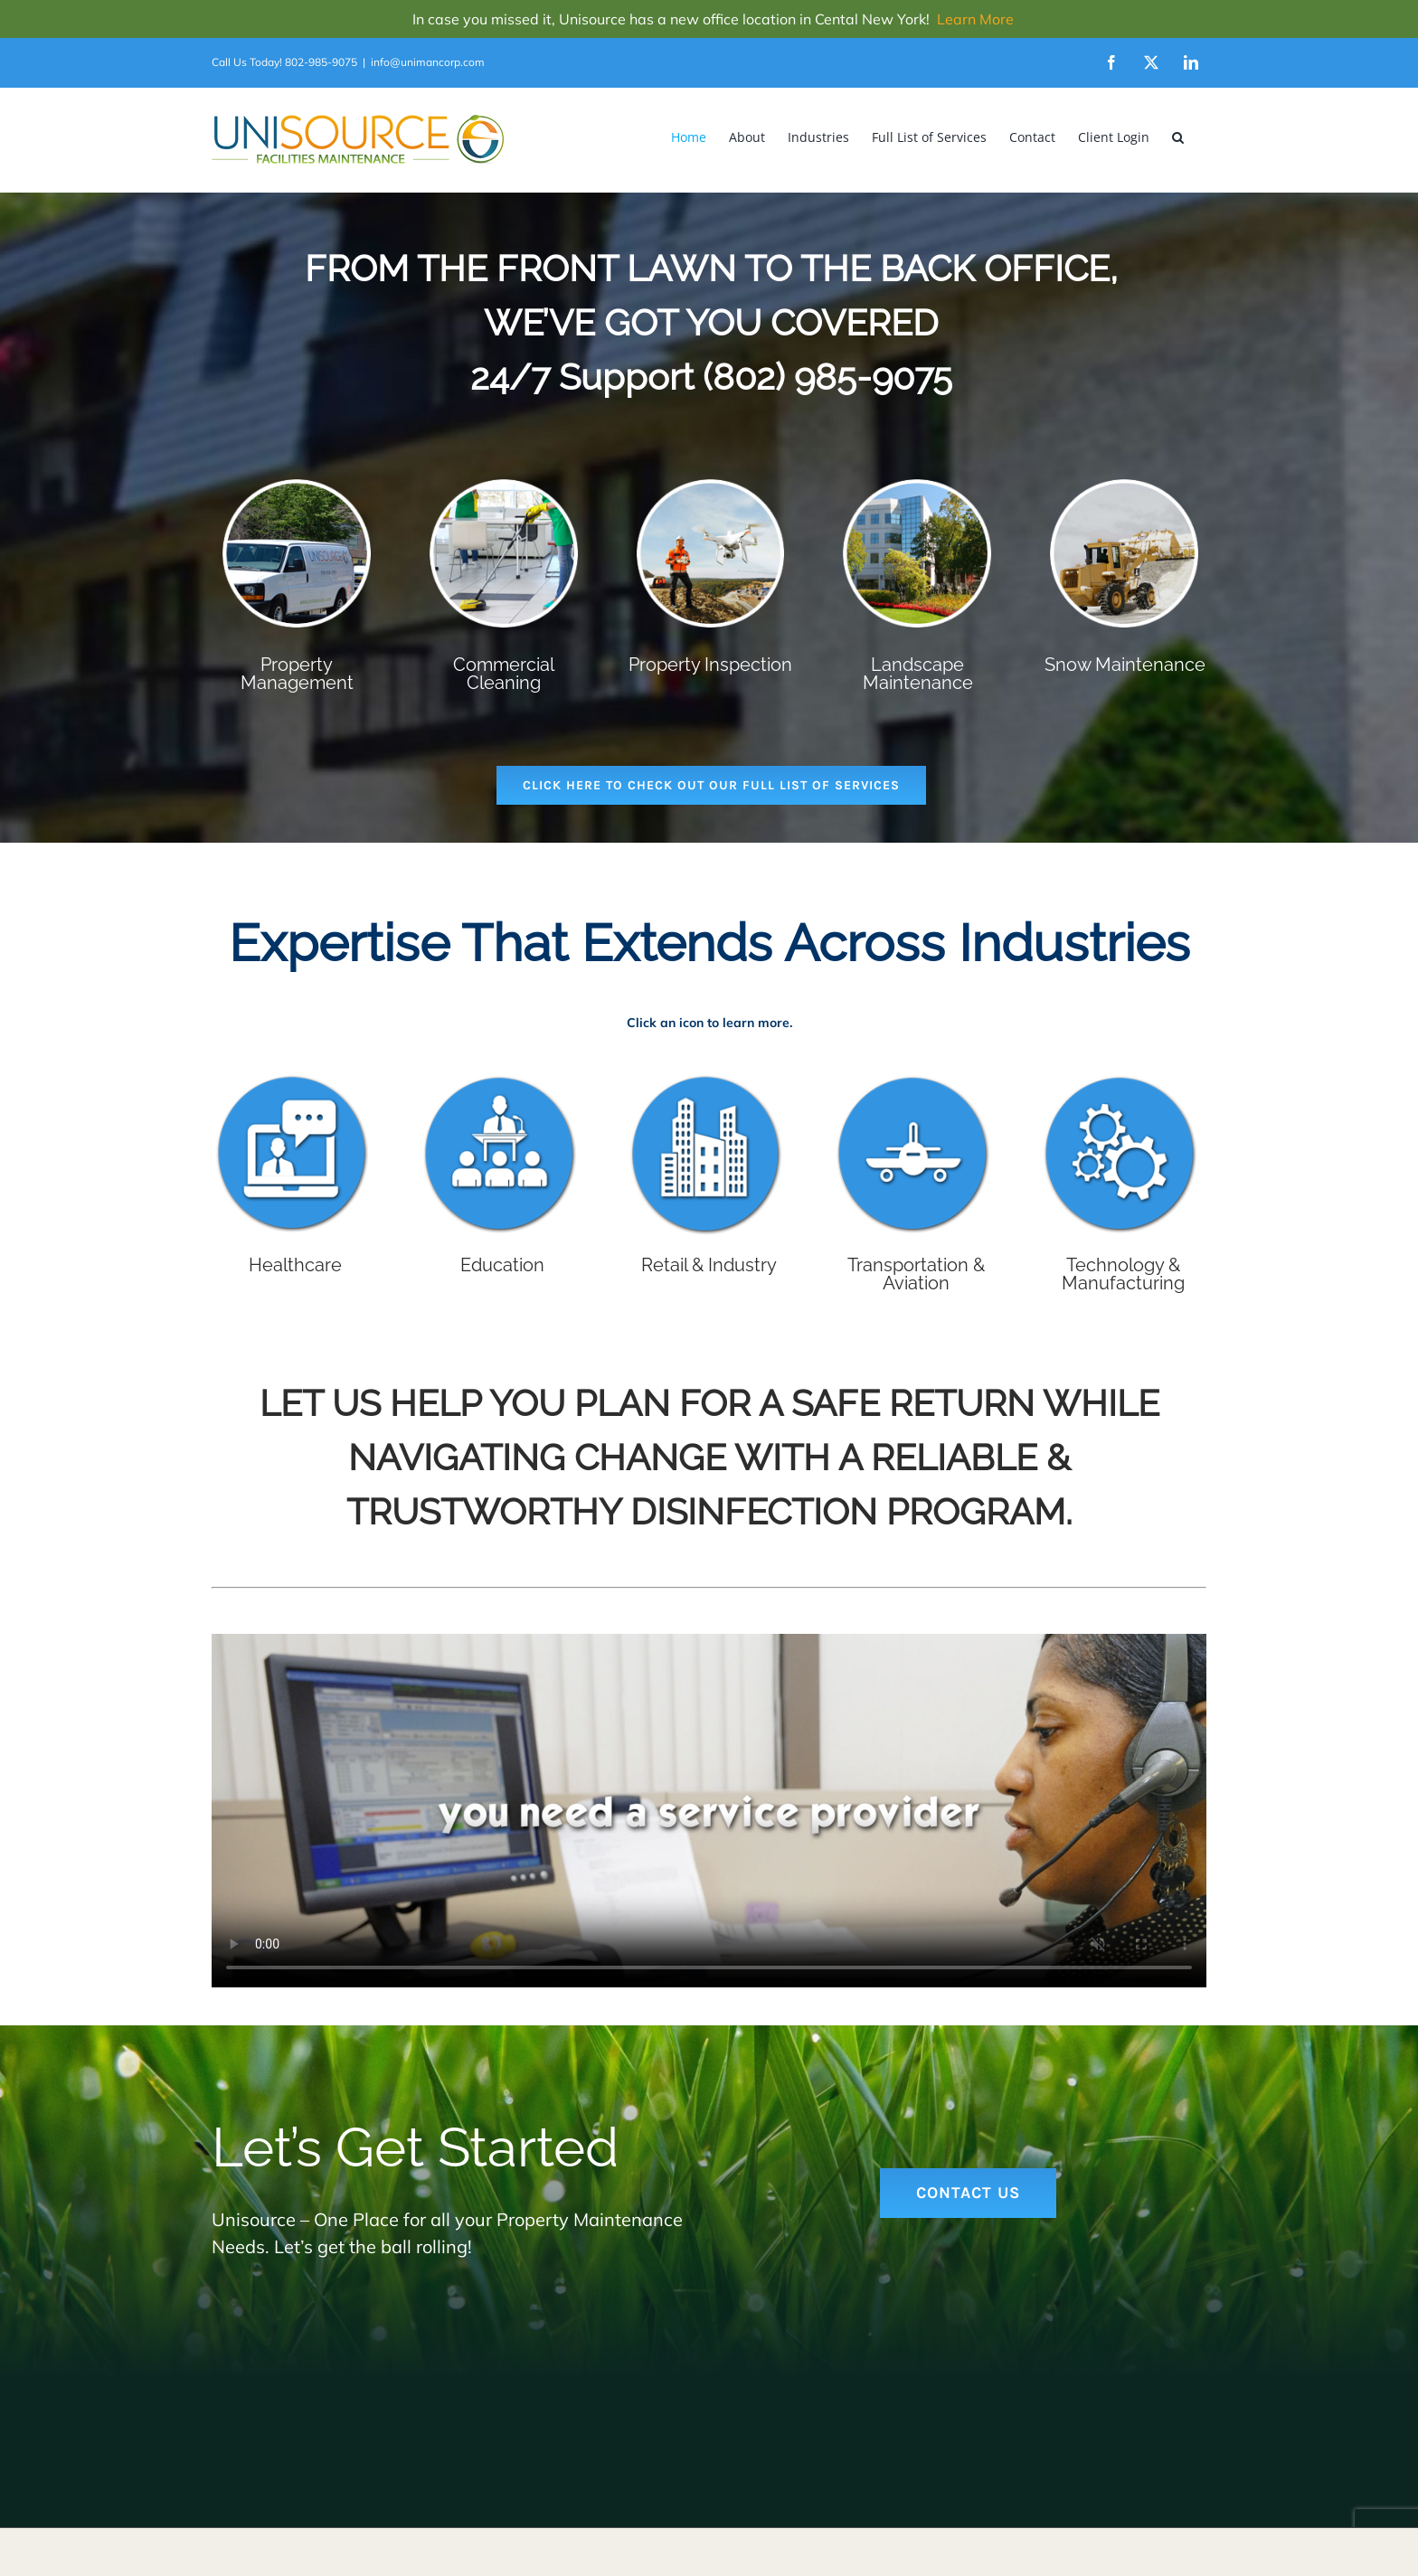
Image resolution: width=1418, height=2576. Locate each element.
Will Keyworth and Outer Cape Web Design (519, 2528)
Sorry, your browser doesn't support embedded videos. (709, 1810)
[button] (1178, 137)
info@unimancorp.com (428, 62)
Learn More (975, 19)
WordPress (830, 2528)
